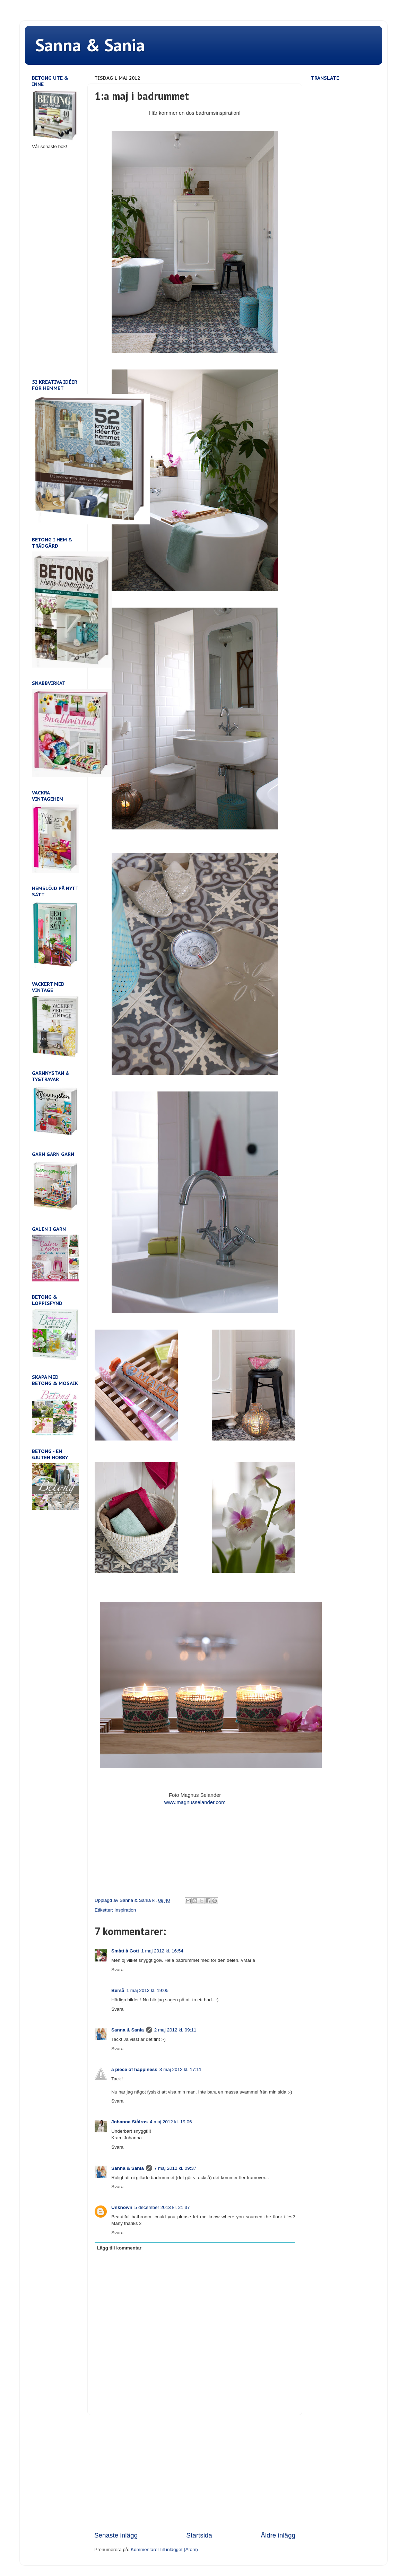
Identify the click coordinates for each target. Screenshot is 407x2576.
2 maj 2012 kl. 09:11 (175, 2030)
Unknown (121, 2207)
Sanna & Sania (90, 45)
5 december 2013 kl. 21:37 (162, 2207)
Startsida (199, 2535)
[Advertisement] (194, 2473)
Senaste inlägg (116, 2535)
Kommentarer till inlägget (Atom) (164, 2549)
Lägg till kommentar (119, 2248)
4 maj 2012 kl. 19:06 (171, 2121)
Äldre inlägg (278, 2535)
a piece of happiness (134, 2069)
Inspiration (125, 1910)
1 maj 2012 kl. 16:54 (162, 1950)
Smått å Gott (125, 1950)
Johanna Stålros (129, 2121)
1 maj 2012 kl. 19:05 (148, 1990)
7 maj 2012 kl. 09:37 (175, 2168)
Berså (117, 1990)
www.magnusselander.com (195, 1802)
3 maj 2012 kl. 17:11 (180, 2069)
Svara (117, 1969)
